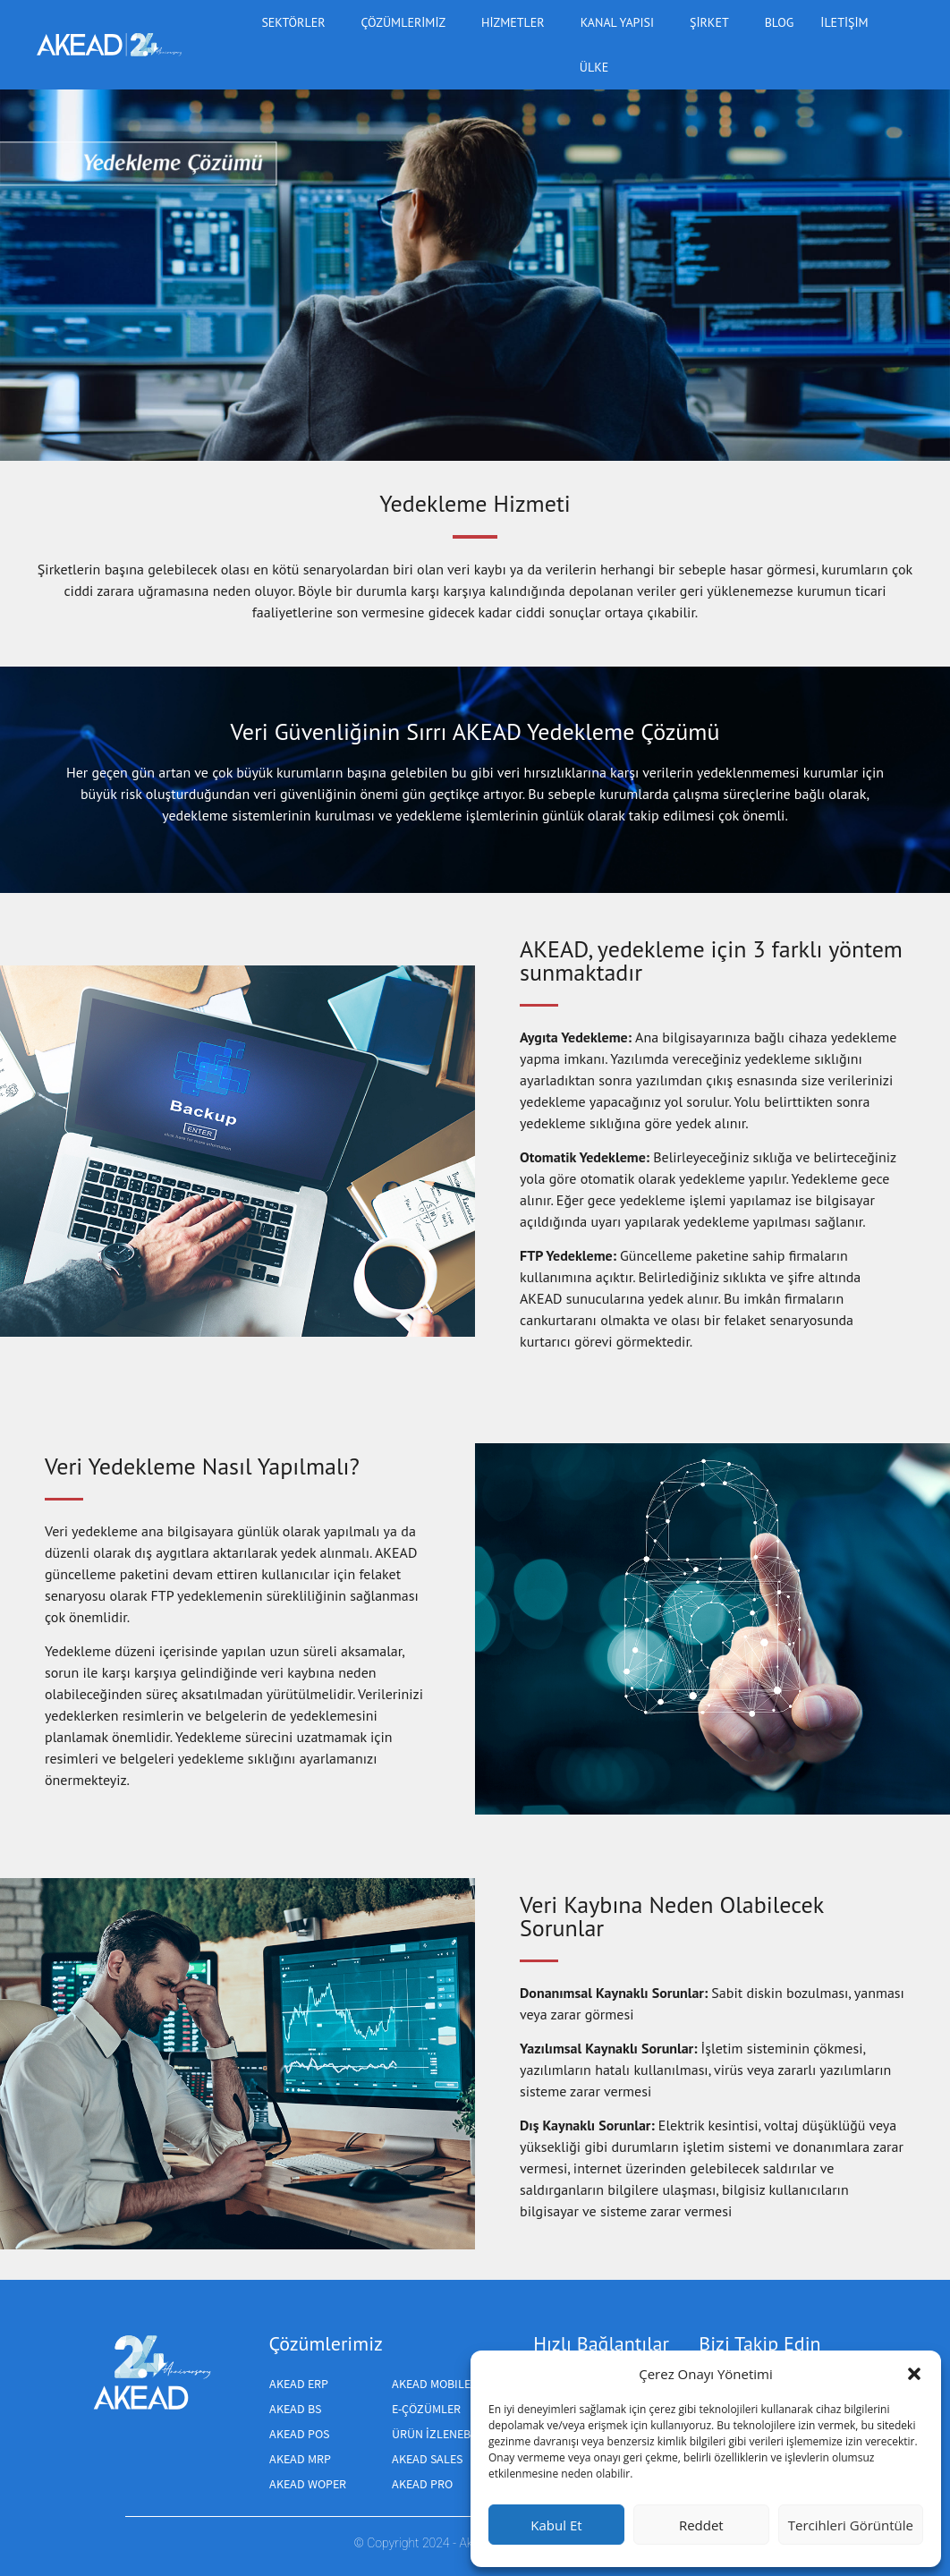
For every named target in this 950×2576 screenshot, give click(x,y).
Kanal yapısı (622, 22)
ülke (598, 67)
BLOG (779, 22)
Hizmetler (517, 22)
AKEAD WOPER (307, 2484)
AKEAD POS (299, 2434)
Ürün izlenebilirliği (452, 2434)
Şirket (714, 22)
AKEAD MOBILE (431, 2384)
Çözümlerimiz (407, 22)
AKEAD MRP (300, 2459)
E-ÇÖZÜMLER (426, 2409)
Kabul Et (555, 2525)
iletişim (844, 22)
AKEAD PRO (422, 2484)
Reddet (701, 2525)
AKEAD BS (295, 2409)
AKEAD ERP (298, 2384)
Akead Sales (427, 2459)
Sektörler (297, 22)
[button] (914, 2374)
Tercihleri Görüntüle (850, 2525)
